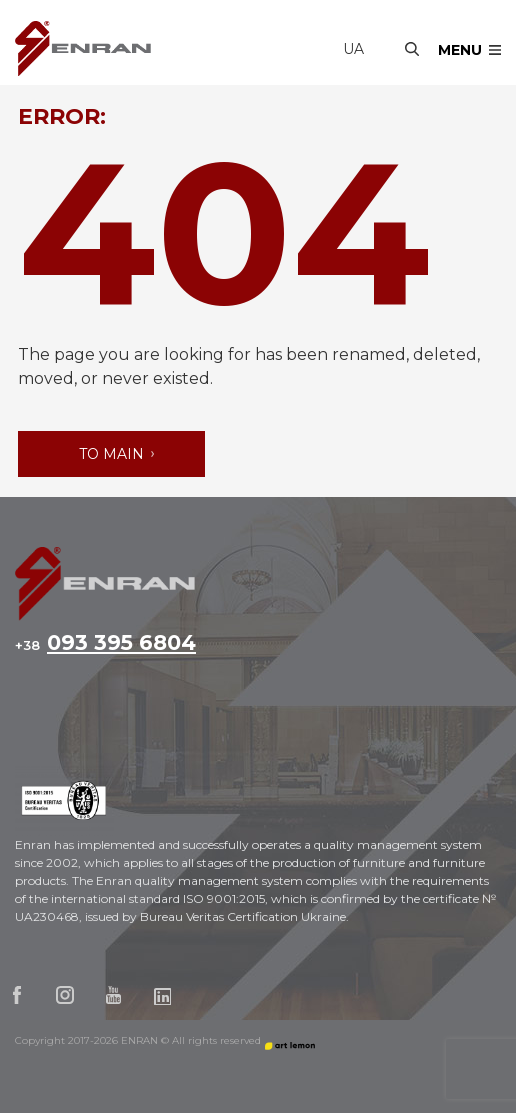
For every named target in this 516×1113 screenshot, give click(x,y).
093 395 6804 (105, 644)
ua (353, 49)
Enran (83, 48)
